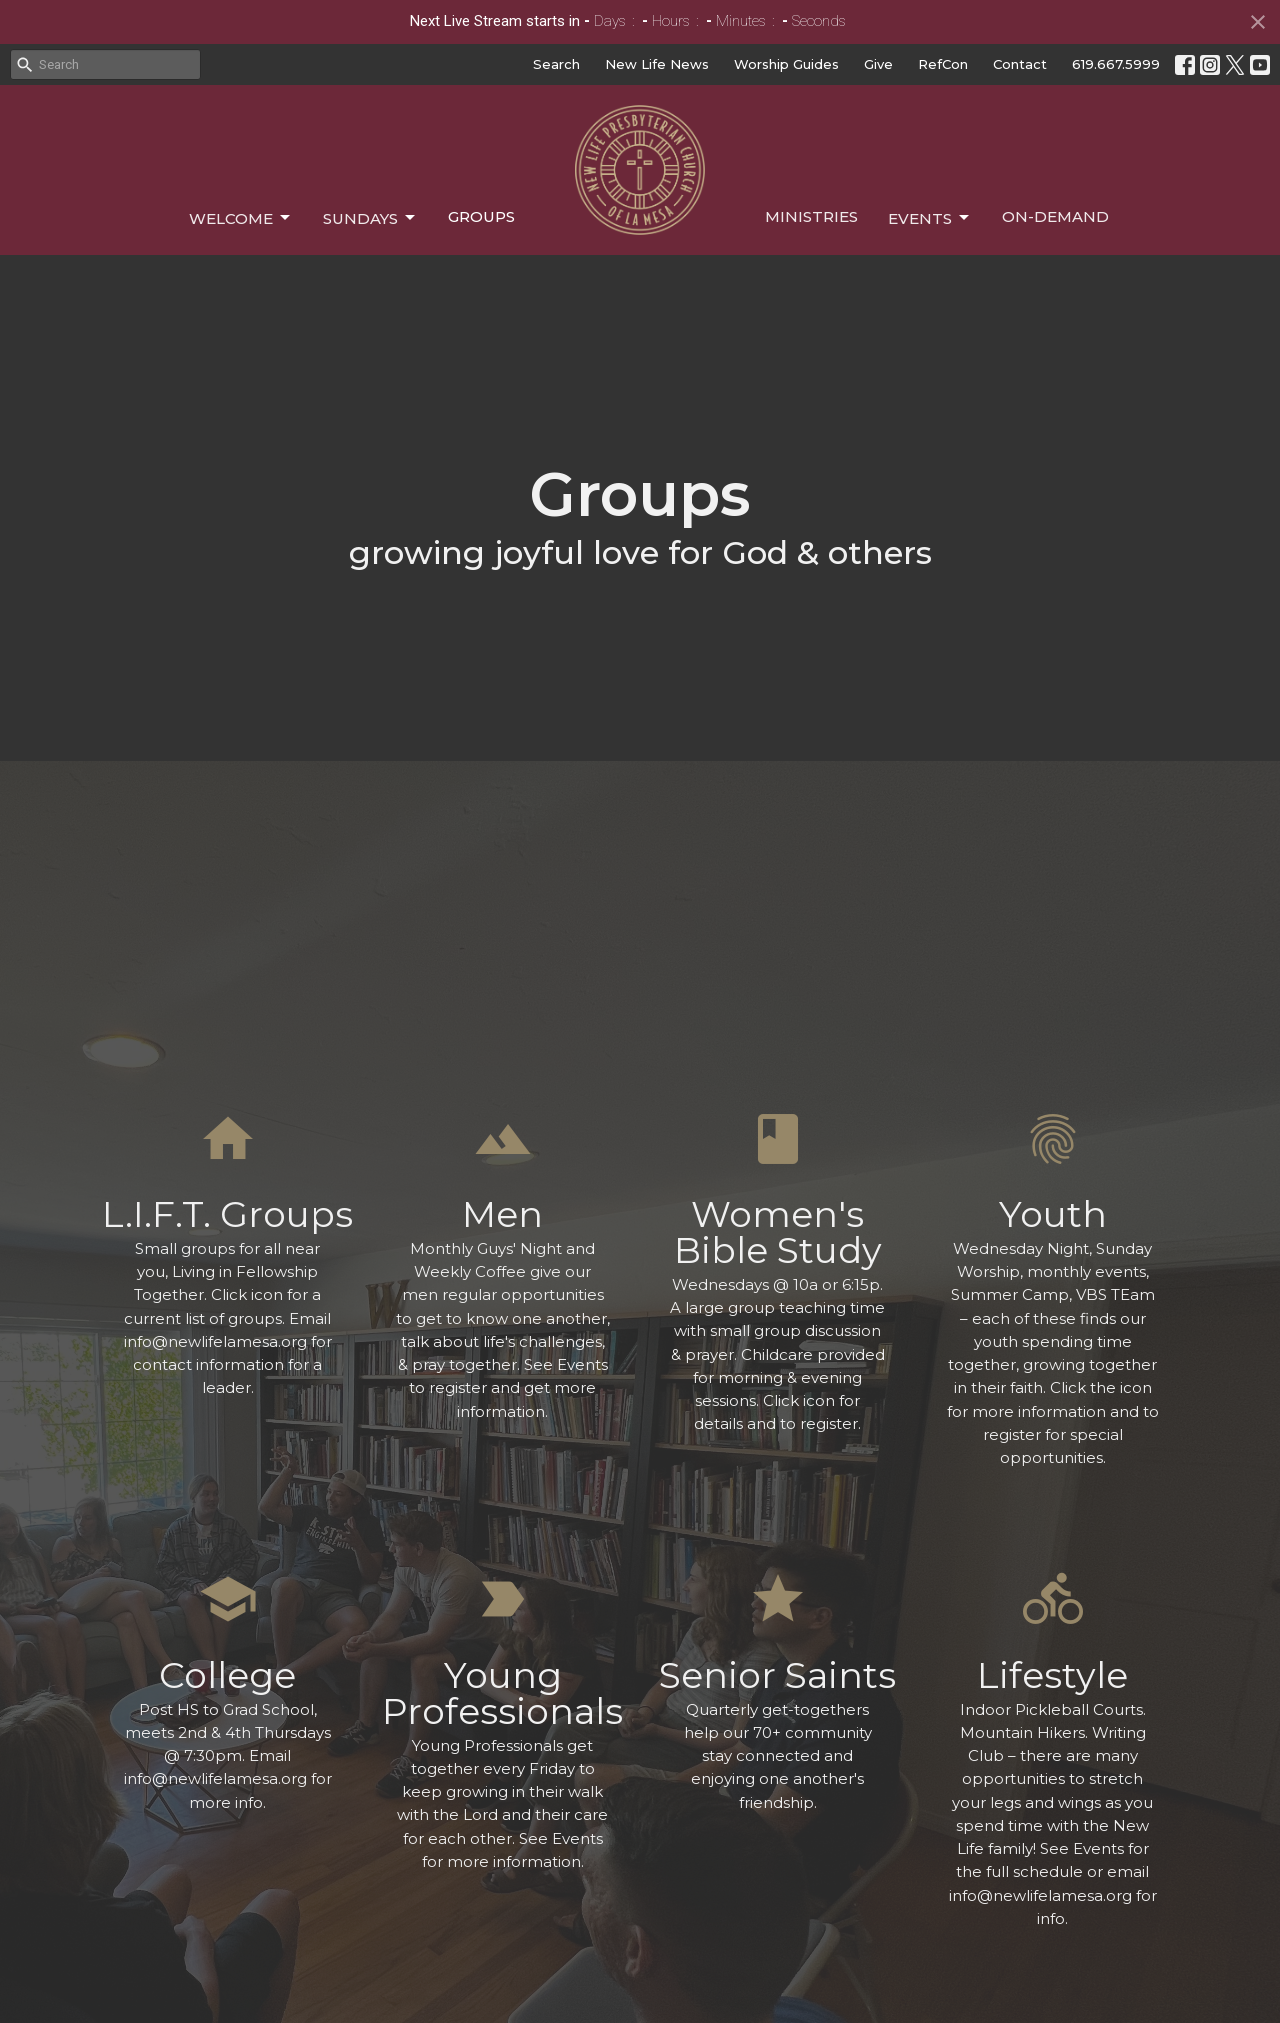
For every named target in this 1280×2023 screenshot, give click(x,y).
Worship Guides (786, 64)
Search (556, 64)
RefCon (943, 64)
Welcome (241, 218)
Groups (481, 216)
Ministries (811, 216)
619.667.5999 (1116, 64)
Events (930, 218)
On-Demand (1055, 216)
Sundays (370, 218)
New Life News (657, 64)
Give (878, 64)
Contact (1020, 64)
